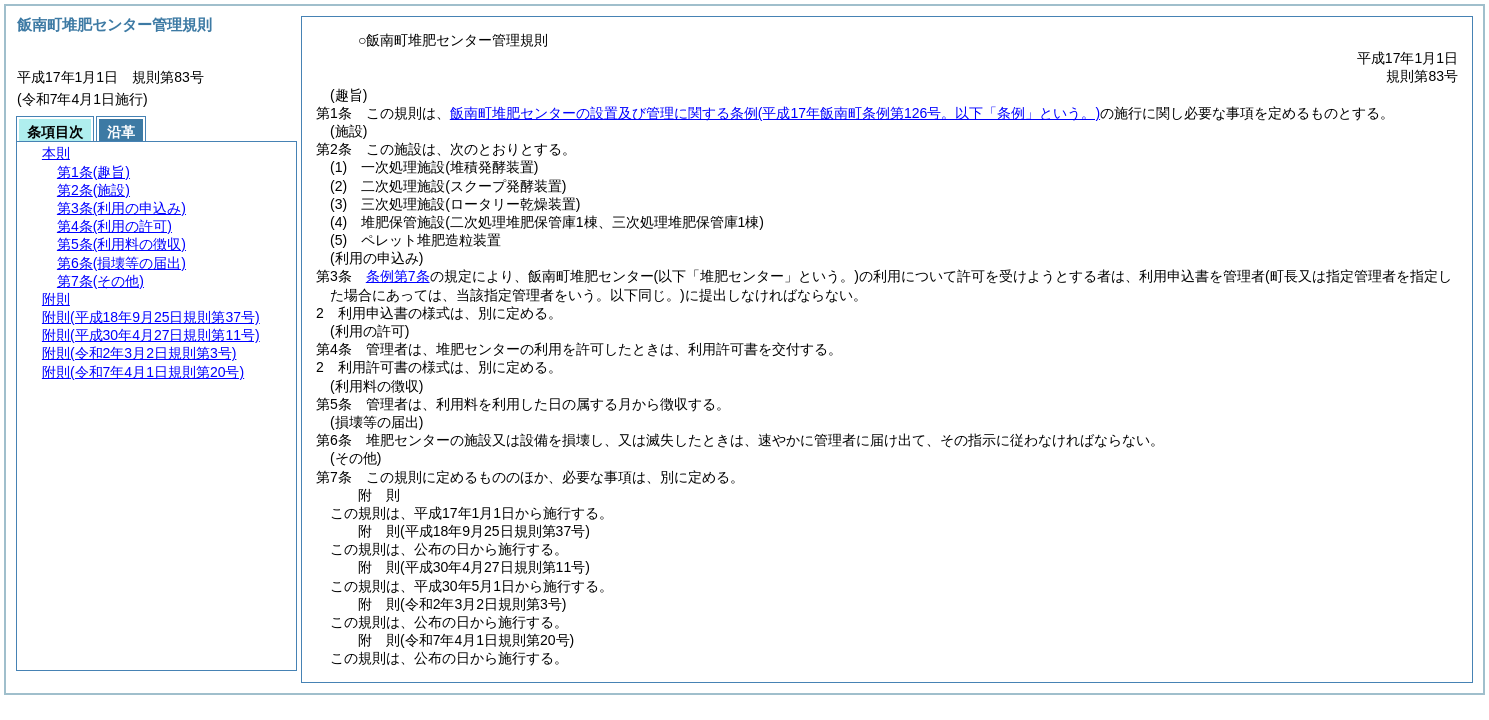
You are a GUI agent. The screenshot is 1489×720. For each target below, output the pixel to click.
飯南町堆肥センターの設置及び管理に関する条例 (775, 113)
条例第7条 (398, 276)
